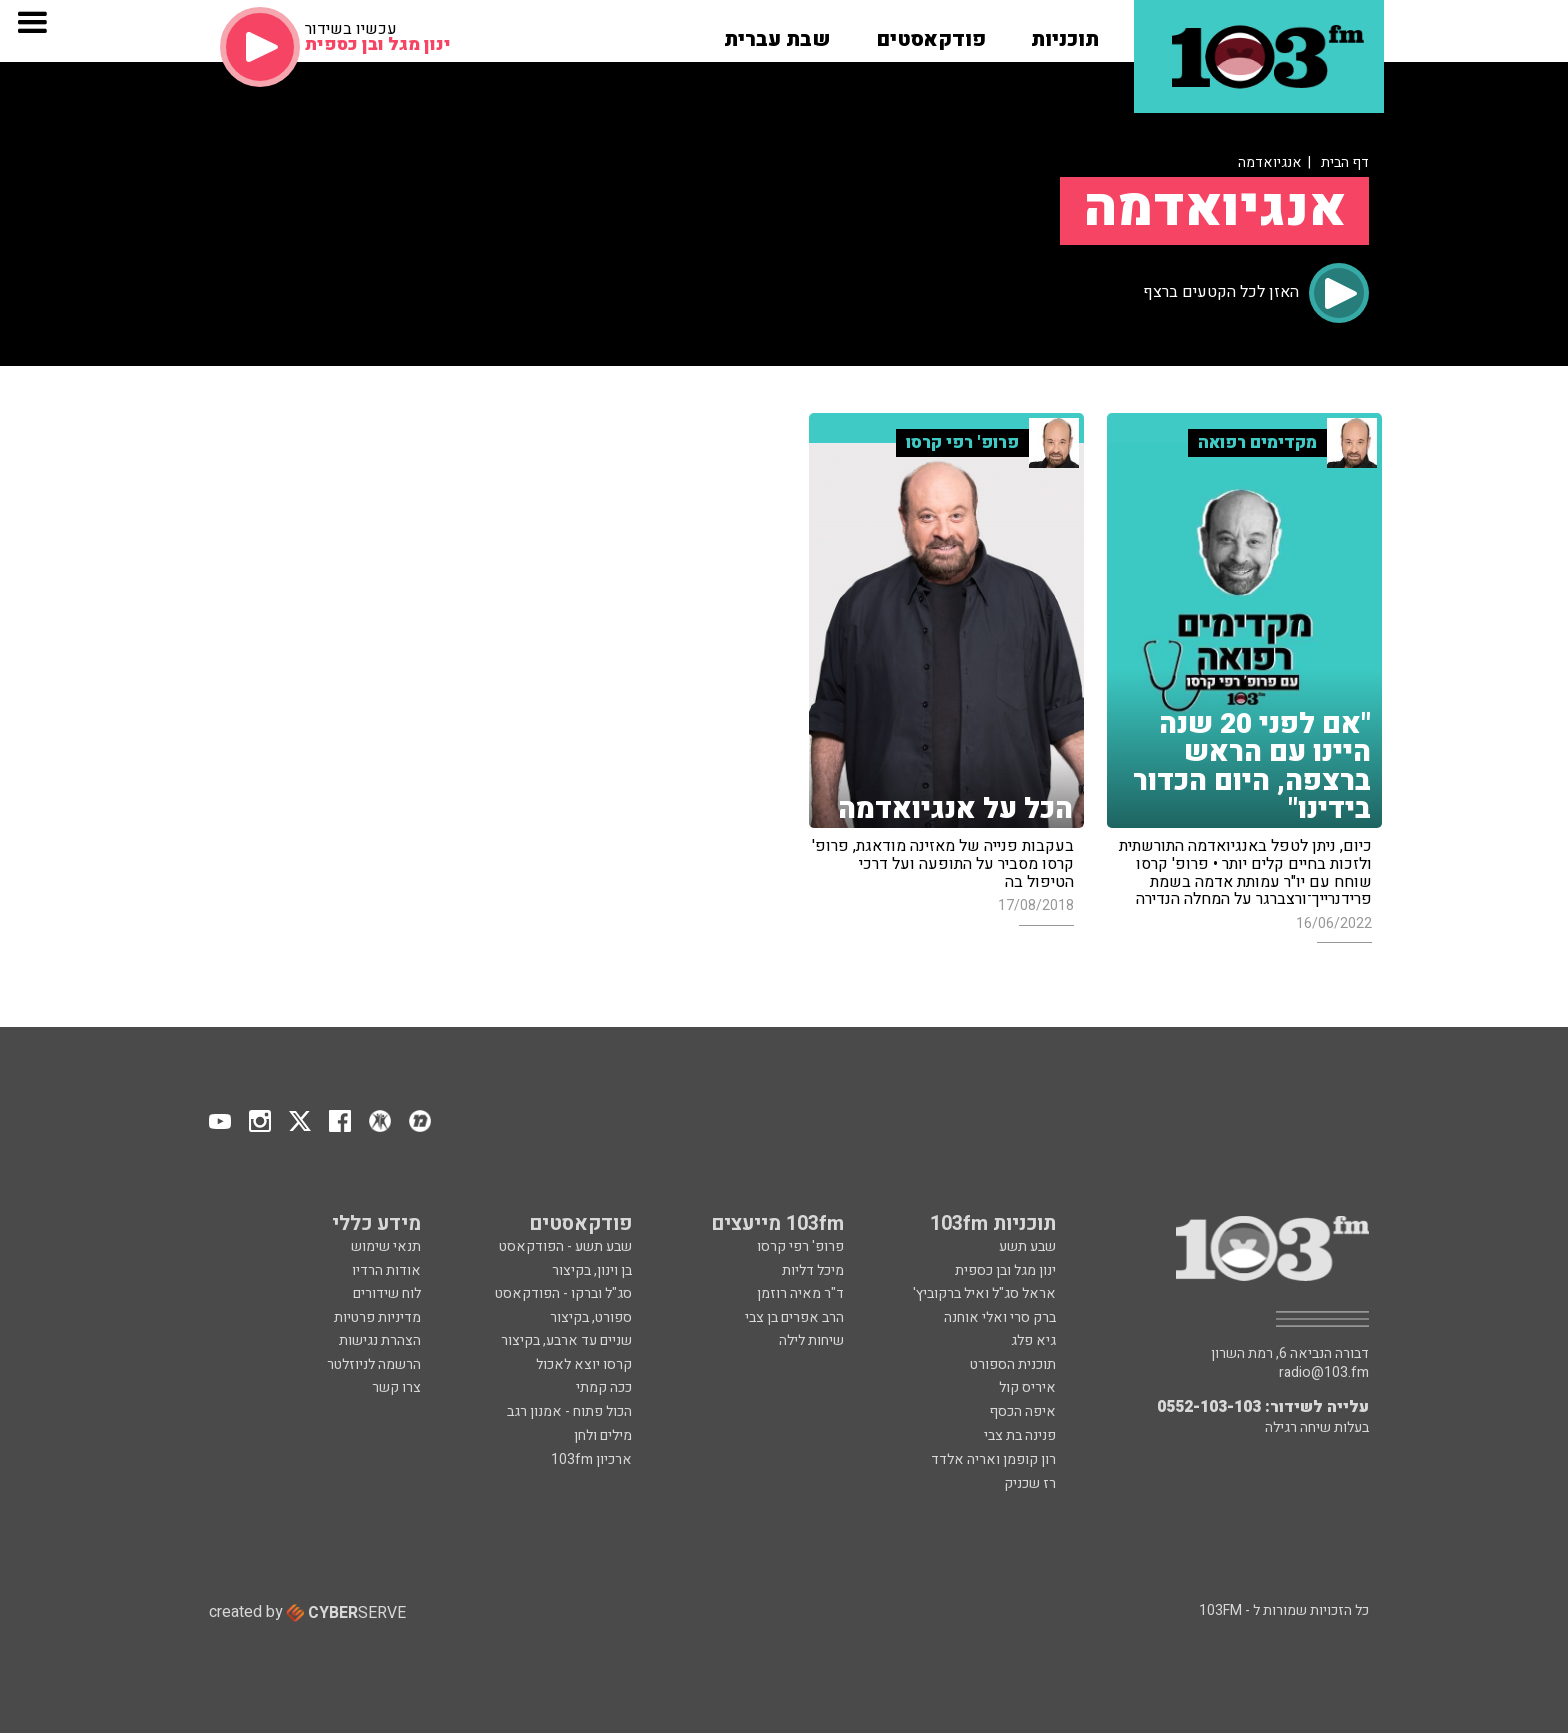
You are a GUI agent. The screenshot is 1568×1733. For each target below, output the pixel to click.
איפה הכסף (1022, 1411)
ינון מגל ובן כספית (1005, 1270)
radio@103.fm (1324, 1373)
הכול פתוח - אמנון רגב (569, 1411)
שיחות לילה (811, 1340)
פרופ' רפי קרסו (800, 1246)
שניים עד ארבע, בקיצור (566, 1340)
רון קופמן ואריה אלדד (993, 1459)
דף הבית (1345, 162)
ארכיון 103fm (591, 1459)
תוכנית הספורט (1013, 1364)
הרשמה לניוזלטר (374, 1364)
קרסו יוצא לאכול (584, 1364)
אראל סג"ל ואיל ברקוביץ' (984, 1293)
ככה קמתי (604, 1387)
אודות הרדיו (386, 1270)
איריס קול (1027, 1387)
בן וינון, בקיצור (592, 1270)
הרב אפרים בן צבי (794, 1317)
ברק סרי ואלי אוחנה (1000, 1317)
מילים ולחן (603, 1435)
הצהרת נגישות (380, 1340)
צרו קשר (396, 1387)
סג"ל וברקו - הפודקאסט (563, 1293)
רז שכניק (1030, 1483)
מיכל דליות (813, 1270)
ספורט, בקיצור (591, 1317)
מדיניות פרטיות (377, 1317)
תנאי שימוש (386, 1246)
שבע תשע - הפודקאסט (565, 1246)
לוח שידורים (387, 1293)
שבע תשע (1027, 1246)
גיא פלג (1033, 1340)
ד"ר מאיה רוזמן (800, 1293)
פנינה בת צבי (1020, 1435)
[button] (1065, 33)
